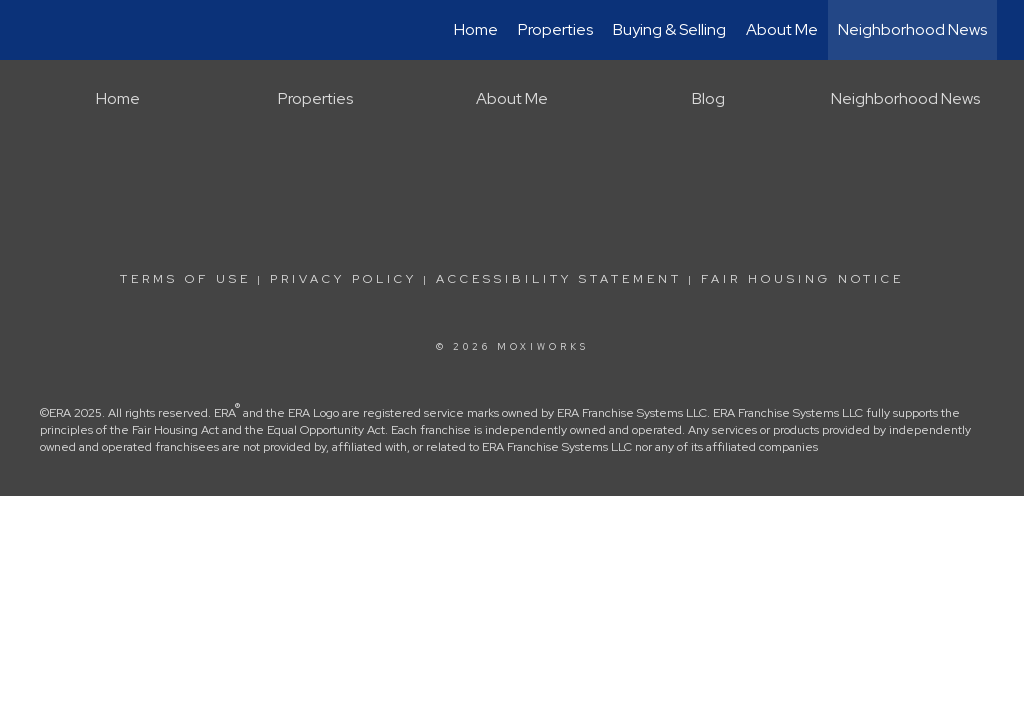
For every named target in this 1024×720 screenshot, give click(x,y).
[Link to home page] (37, 30)
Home (476, 29)
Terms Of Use (185, 279)
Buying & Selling (669, 29)
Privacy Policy (343, 279)
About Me (782, 29)
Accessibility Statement (559, 279)
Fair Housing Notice (802, 279)
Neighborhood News (912, 29)
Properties (555, 29)
